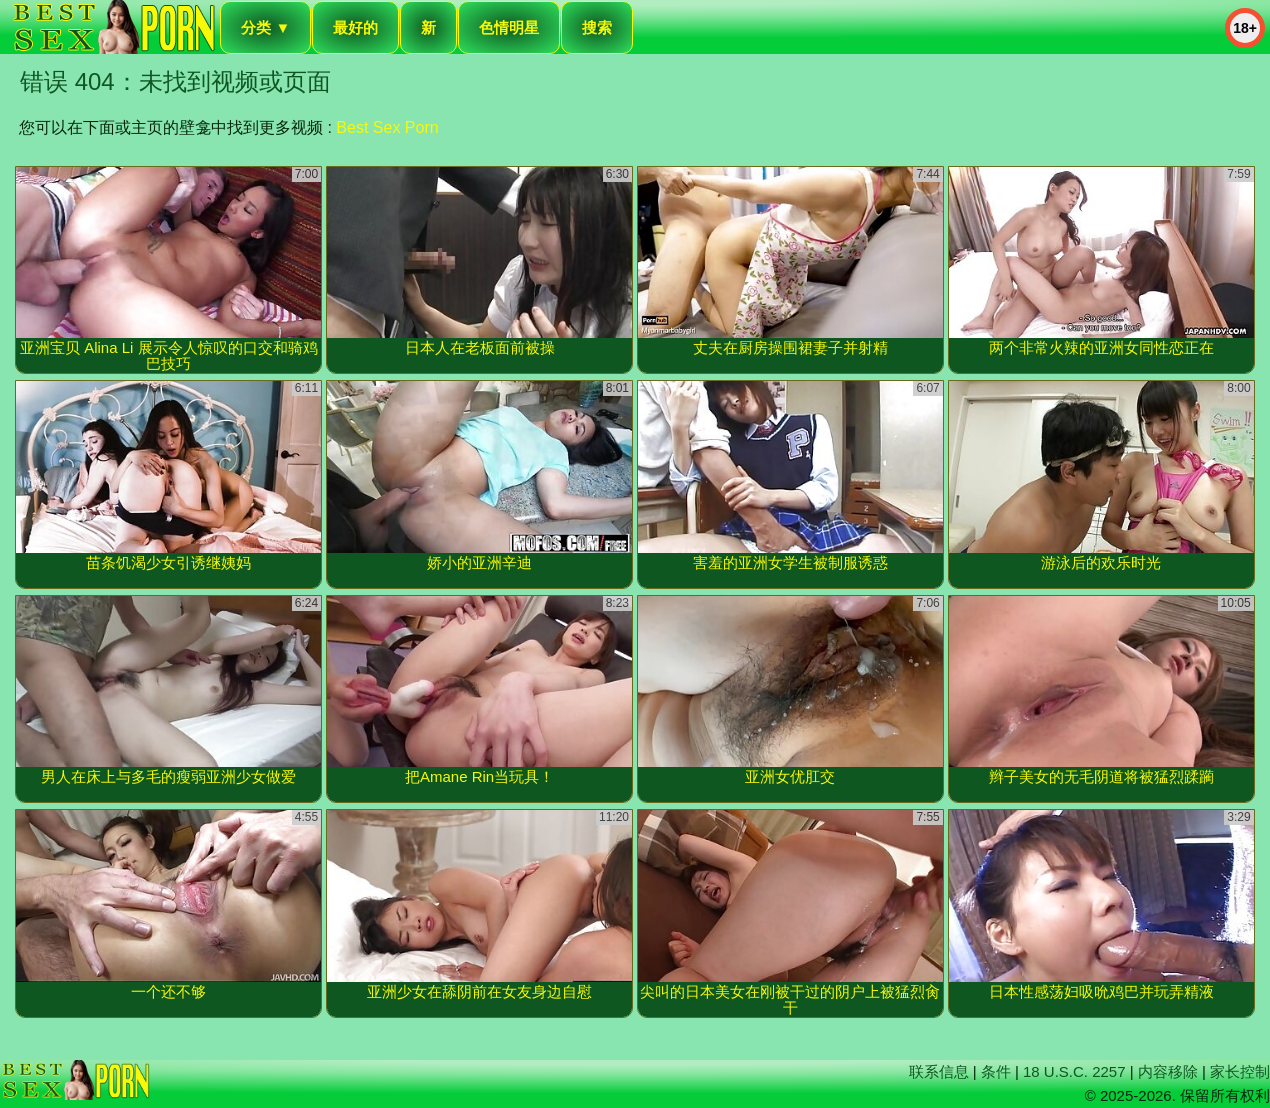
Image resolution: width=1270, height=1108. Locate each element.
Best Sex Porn (387, 127)
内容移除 (1168, 1071)
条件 (996, 1071)
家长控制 (1240, 1071)
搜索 (597, 27)
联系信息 (939, 1071)
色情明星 (509, 27)
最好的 (355, 27)
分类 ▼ (265, 27)
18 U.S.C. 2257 (1074, 1071)
